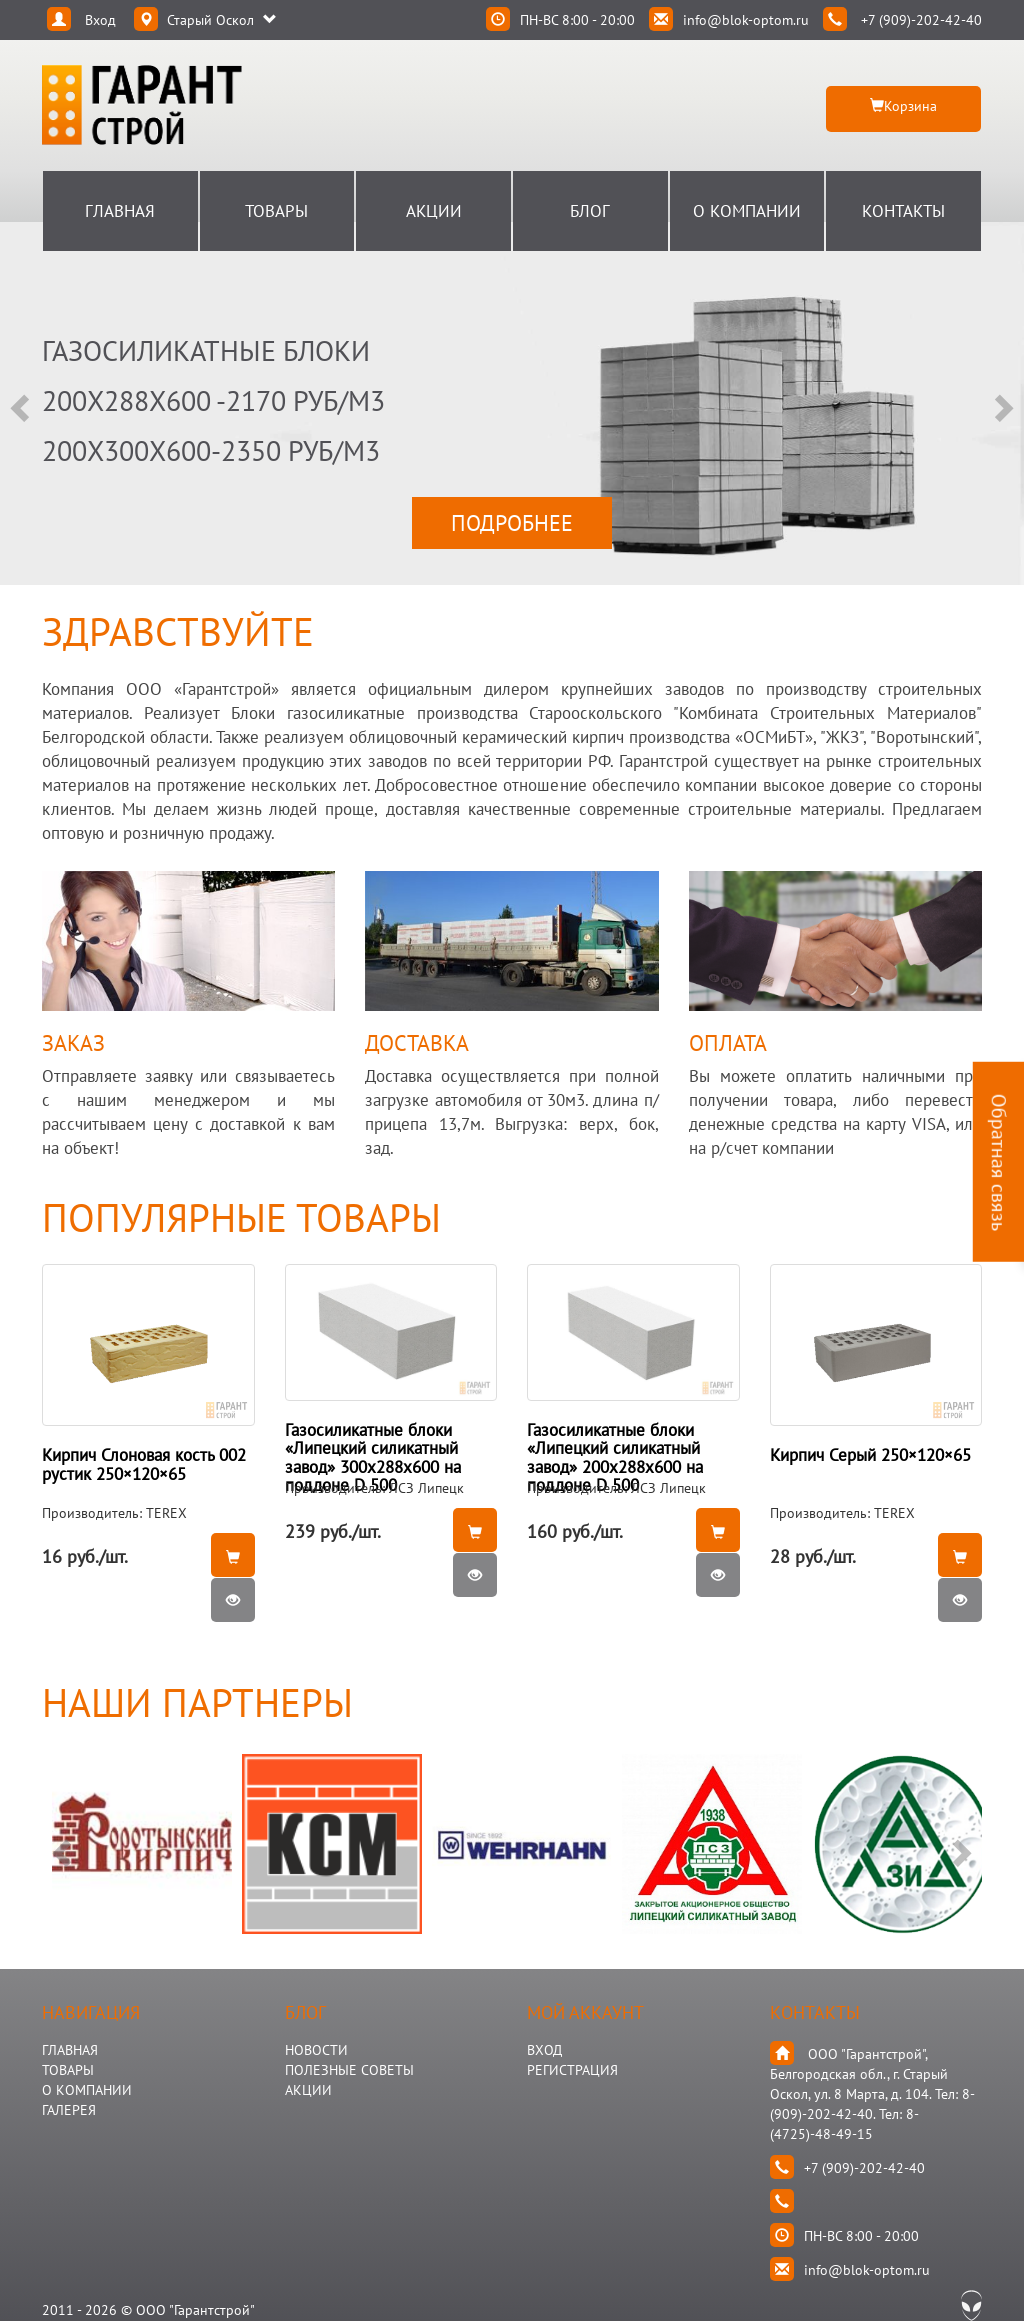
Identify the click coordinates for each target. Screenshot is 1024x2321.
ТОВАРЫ (68, 2070)
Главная (120, 211)
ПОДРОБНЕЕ (512, 522)
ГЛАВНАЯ (70, 2050)
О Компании (747, 211)
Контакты (903, 211)
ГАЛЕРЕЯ (69, 2110)
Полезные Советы (349, 2070)
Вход (544, 2050)
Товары (276, 211)
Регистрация (572, 2070)
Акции (434, 211)
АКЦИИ (308, 2090)
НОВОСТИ (316, 2050)
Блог (590, 211)
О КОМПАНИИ (87, 2090)
